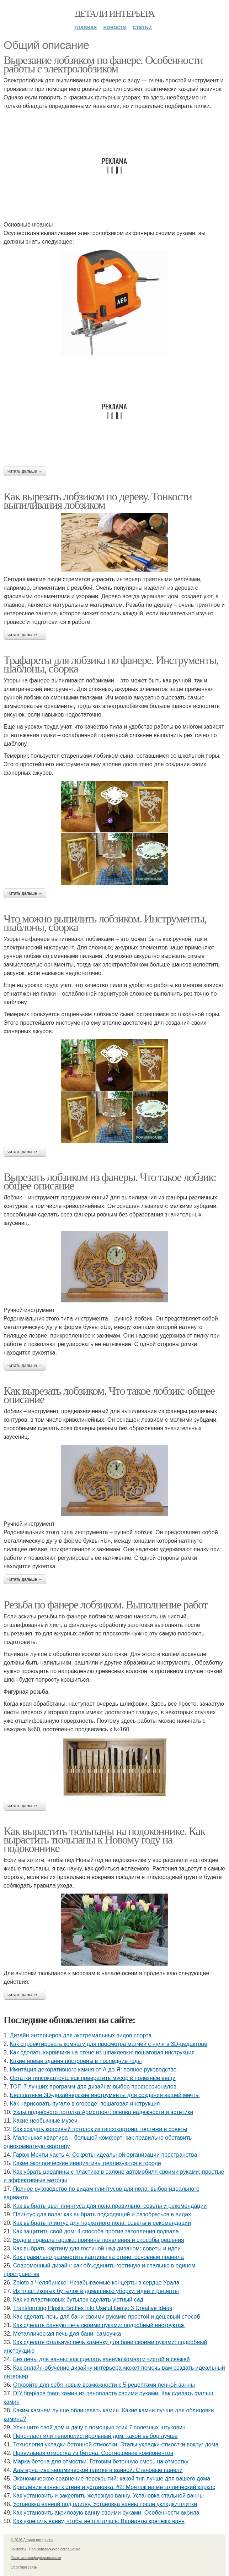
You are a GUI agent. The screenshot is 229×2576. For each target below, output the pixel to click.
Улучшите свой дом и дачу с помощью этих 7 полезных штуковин (99, 2427)
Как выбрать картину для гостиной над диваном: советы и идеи (97, 2248)
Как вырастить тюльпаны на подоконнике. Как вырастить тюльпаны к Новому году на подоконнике (104, 1840)
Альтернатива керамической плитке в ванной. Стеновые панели (98, 2470)
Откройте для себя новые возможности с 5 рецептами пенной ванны (104, 2385)
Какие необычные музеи (45, 2121)
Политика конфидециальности (36, 2558)
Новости (114, 27)
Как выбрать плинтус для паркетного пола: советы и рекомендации (102, 2223)
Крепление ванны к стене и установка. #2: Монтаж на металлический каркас (114, 2487)
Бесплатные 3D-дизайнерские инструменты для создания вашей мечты (104, 2095)
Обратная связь (24, 2567)
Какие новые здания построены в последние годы (76, 2061)
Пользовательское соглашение (54, 2549)
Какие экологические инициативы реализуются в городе (87, 2163)
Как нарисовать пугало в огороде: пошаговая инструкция (85, 2104)
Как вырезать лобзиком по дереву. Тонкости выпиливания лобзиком (98, 500)
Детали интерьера (115, 14)
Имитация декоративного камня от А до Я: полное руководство (93, 2069)
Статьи (142, 27)
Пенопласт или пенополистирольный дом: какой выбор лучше (95, 2436)
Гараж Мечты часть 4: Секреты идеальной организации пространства (105, 2155)
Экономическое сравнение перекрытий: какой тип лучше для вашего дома (112, 2479)
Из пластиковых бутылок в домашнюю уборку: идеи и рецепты (96, 2291)
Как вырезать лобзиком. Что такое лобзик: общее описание (109, 1395)
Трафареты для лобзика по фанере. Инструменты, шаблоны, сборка (111, 664)
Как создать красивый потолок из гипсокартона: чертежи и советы (100, 2129)
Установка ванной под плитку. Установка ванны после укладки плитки (105, 2504)
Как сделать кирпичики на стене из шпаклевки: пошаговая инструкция (102, 2052)
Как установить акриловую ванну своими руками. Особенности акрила (106, 2513)
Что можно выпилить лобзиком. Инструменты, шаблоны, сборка (105, 922)
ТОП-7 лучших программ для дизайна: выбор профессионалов (93, 2087)
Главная (85, 27)
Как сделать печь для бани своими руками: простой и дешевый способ (106, 2317)
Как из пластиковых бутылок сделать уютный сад (78, 2300)
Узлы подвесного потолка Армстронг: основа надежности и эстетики (103, 2112)
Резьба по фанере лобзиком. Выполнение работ (105, 1604)
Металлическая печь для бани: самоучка (67, 2334)
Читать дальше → (24, 471)
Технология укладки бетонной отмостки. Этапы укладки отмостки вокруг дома (116, 2444)
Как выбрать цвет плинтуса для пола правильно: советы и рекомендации (110, 2206)
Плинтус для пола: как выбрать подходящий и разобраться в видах (102, 2214)
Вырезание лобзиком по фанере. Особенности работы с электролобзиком (103, 64)
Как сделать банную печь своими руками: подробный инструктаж (99, 2325)
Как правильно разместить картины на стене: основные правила (98, 2257)
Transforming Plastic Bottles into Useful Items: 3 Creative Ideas (92, 2308)
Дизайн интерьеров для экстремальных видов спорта (80, 2035)
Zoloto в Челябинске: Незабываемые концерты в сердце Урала (96, 2283)
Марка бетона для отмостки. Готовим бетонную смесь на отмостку (100, 2461)
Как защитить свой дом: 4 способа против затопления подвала (96, 2231)
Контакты (18, 2549)
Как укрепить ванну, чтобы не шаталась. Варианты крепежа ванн (99, 2521)
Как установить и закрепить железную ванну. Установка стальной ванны (108, 2496)
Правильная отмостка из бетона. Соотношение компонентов (93, 2453)
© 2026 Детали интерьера (32, 2540)
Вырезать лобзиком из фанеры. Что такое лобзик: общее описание (110, 1181)
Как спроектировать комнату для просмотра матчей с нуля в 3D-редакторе (108, 2044)
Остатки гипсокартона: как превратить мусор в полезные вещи (93, 2078)
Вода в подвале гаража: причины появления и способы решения (98, 2240)
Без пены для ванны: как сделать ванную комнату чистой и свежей (101, 2359)
